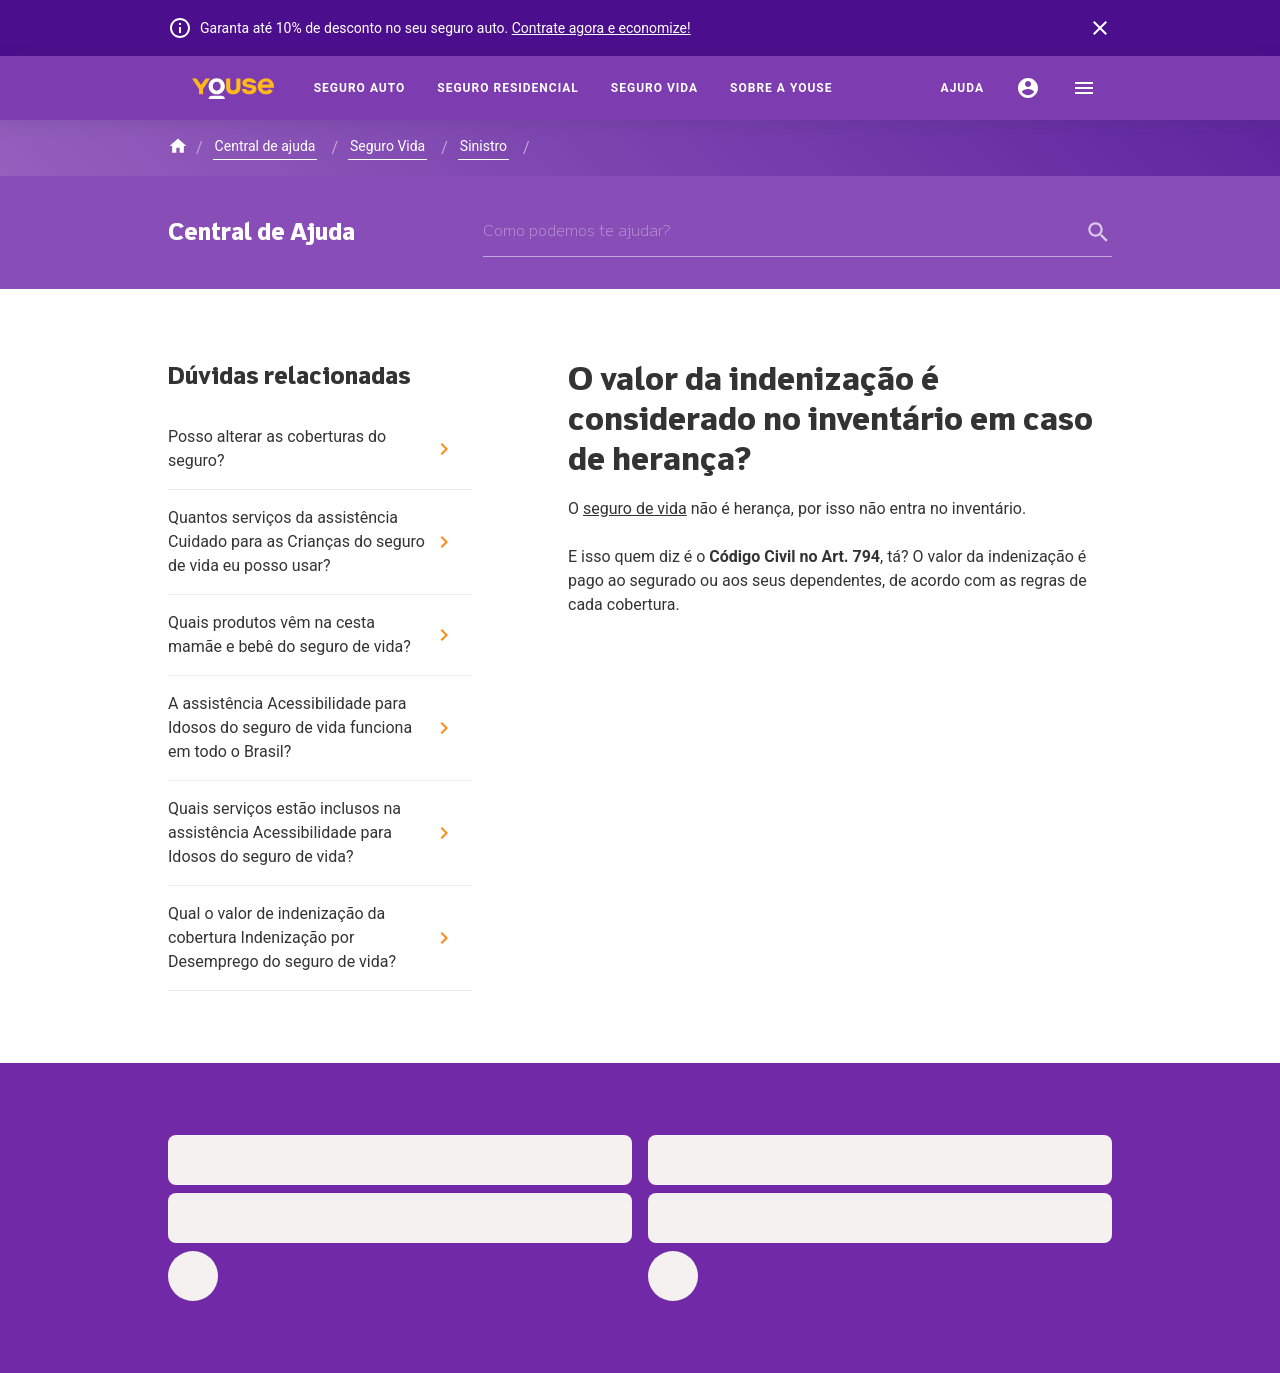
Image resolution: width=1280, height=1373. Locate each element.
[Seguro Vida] (654, 88)
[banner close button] (1100, 28)
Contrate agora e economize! (601, 28)
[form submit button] (1100, 232)
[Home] (233, 88)
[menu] (1084, 88)
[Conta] (1028, 88)
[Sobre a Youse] (781, 88)
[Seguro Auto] (360, 88)
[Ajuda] (962, 88)
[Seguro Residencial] (508, 88)
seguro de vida (635, 508)
